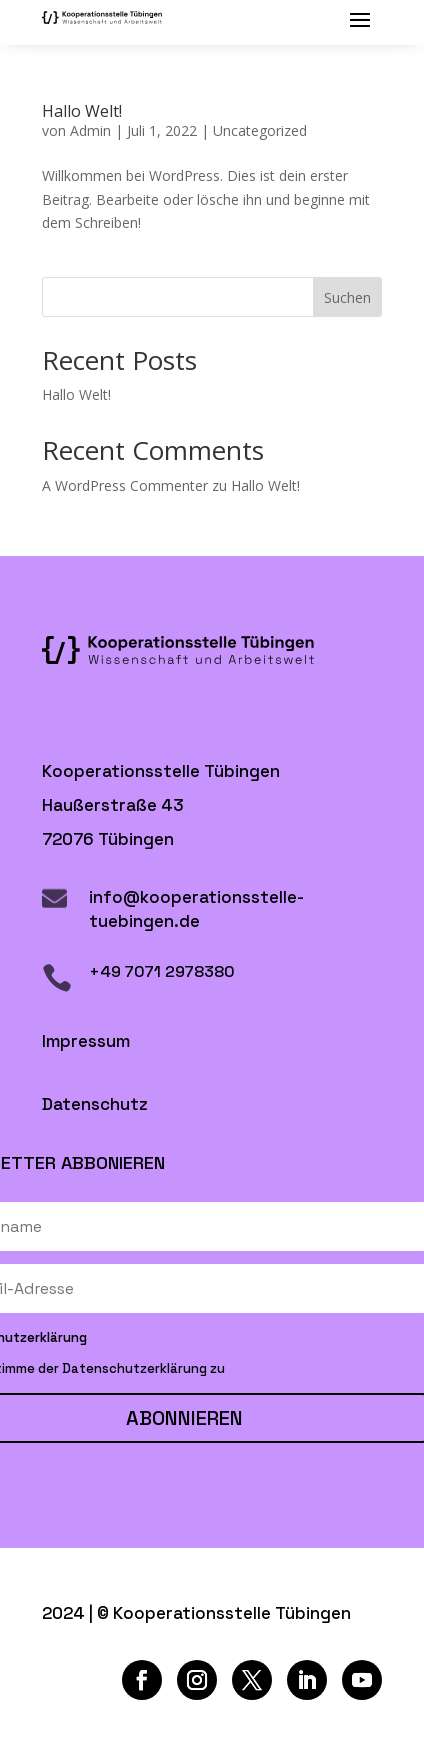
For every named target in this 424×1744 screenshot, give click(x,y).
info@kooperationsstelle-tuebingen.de (196, 909)
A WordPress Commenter (125, 485)
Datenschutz (95, 1104)
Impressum (86, 1041)
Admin (90, 130)
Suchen (347, 297)
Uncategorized (260, 130)
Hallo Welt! (82, 111)
